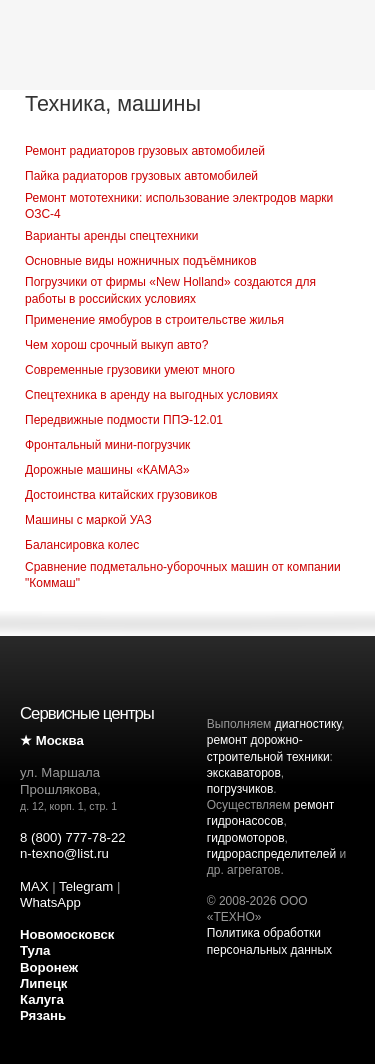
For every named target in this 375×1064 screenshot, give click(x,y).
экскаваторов (244, 773)
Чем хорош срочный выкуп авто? (116, 345)
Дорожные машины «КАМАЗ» (107, 470)
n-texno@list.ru (64, 853)
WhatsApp (50, 902)
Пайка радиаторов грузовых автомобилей (141, 176)
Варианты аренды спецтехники (112, 236)
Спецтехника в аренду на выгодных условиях (151, 395)
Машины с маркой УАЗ (88, 520)
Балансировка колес (82, 545)
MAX (34, 886)
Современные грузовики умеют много (130, 370)
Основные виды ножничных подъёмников (141, 261)
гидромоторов (246, 838)
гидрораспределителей (271, 854)
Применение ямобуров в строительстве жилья (154, 320)
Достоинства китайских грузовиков (121, 495)
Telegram (86, 886)
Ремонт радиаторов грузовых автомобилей (145, 151)
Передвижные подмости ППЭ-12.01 (124, 420)
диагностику (308, 724)
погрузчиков (240, 789)
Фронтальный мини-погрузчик (107, 445)
